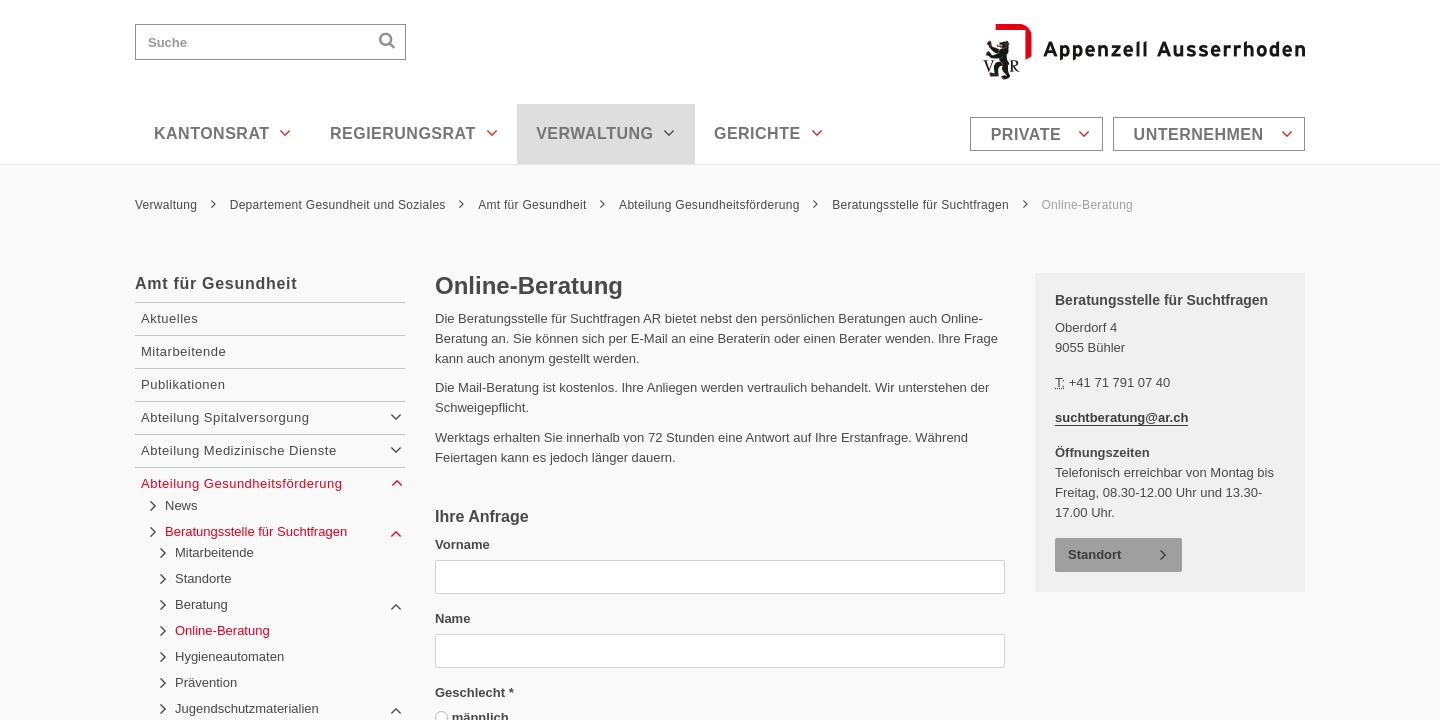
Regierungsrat (414, 133)
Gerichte (768, 133)
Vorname (462, 544)
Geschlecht (474, 692)
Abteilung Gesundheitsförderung (718, 205)
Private (1041, 134)
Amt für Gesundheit (541, 205)
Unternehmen (1213, 134)
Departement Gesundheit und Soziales (347, 205)
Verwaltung (606, 133)
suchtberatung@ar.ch (1121, 417)
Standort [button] (1094, 554)
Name (452, 618)
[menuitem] (1039, 134)
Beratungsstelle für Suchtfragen (930, 205)
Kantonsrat (223, 133)
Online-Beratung (1087, 205)
